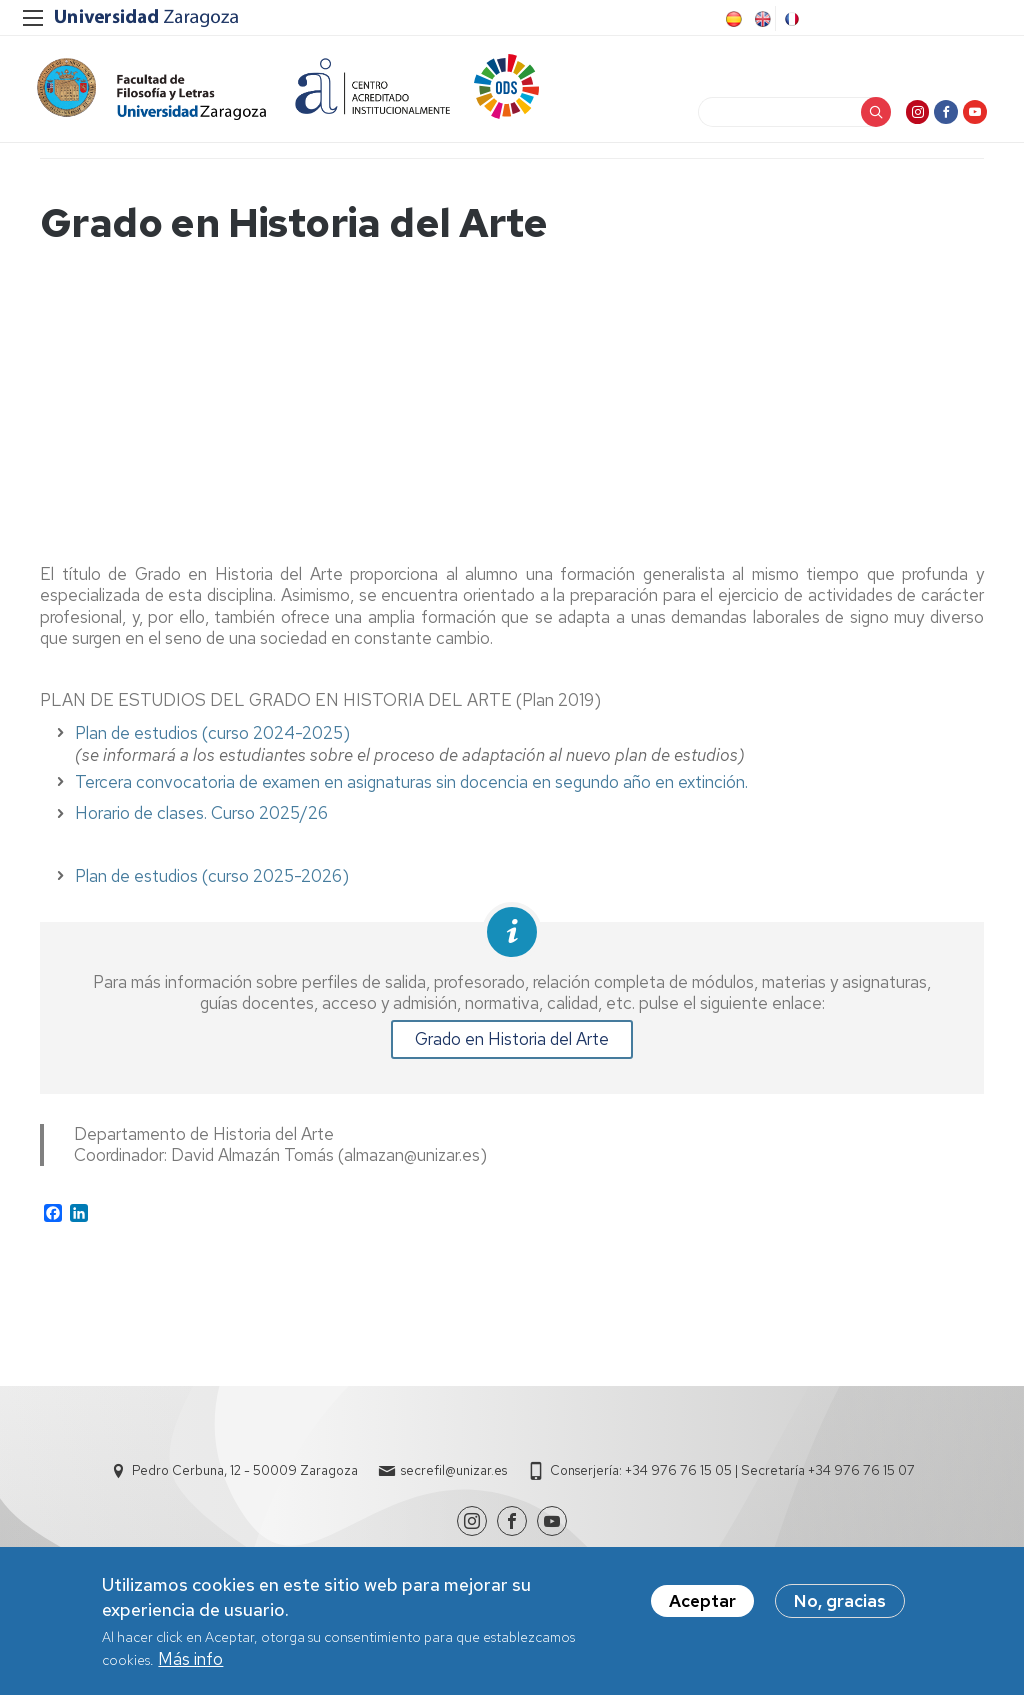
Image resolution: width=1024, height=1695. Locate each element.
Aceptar (702, 1602)
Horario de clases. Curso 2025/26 (201, 822)
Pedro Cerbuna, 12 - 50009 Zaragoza (245, 1479)
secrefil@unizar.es (454, 1479)
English (761, 19)
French (790, 19)
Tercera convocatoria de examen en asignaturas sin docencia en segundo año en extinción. (411, 791)
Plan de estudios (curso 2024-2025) (212, 742)
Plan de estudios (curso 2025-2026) (212, 885)
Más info (190, 1660)
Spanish (732, 19)
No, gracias (840, 1602)
